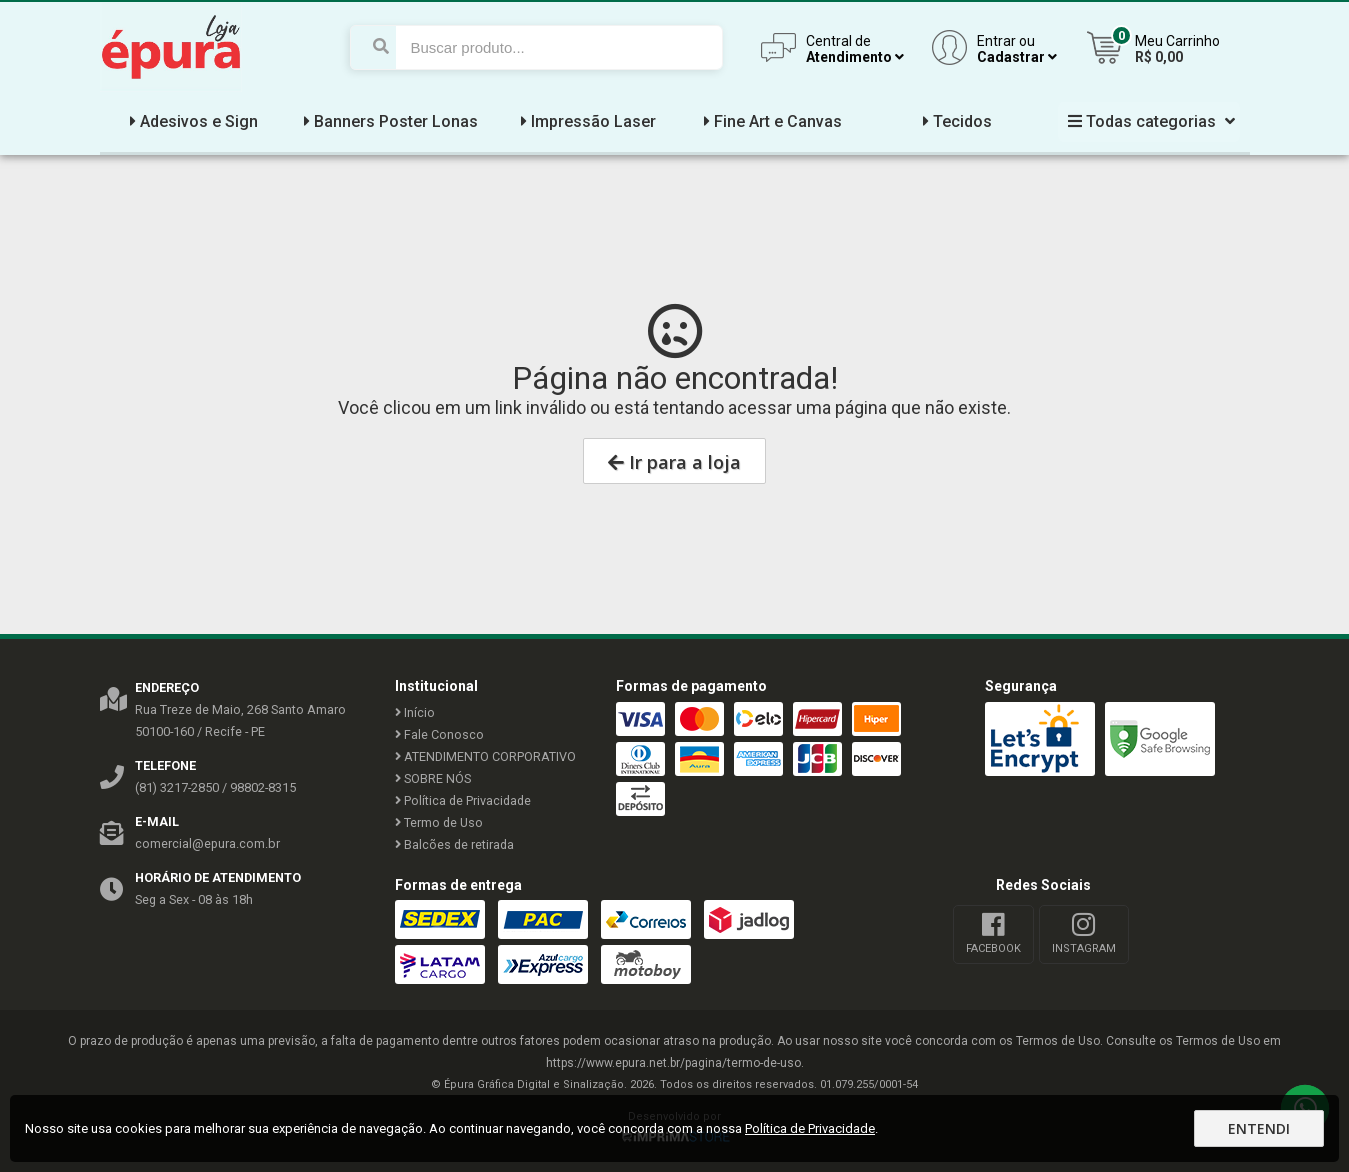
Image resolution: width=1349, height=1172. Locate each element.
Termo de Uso (439, 822)
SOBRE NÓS (433, 778)
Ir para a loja (674, 462)
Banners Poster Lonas (388, 121)
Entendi (1259, 1128)
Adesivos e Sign (191, 121)
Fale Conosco (439, 734)
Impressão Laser (586, 121)
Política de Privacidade (463, 800)
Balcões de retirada (454, 844)
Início (415, 712)
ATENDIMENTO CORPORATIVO (485, 756)
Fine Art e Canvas (770, 121)
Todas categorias (1149, 121)
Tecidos (955, 121)
